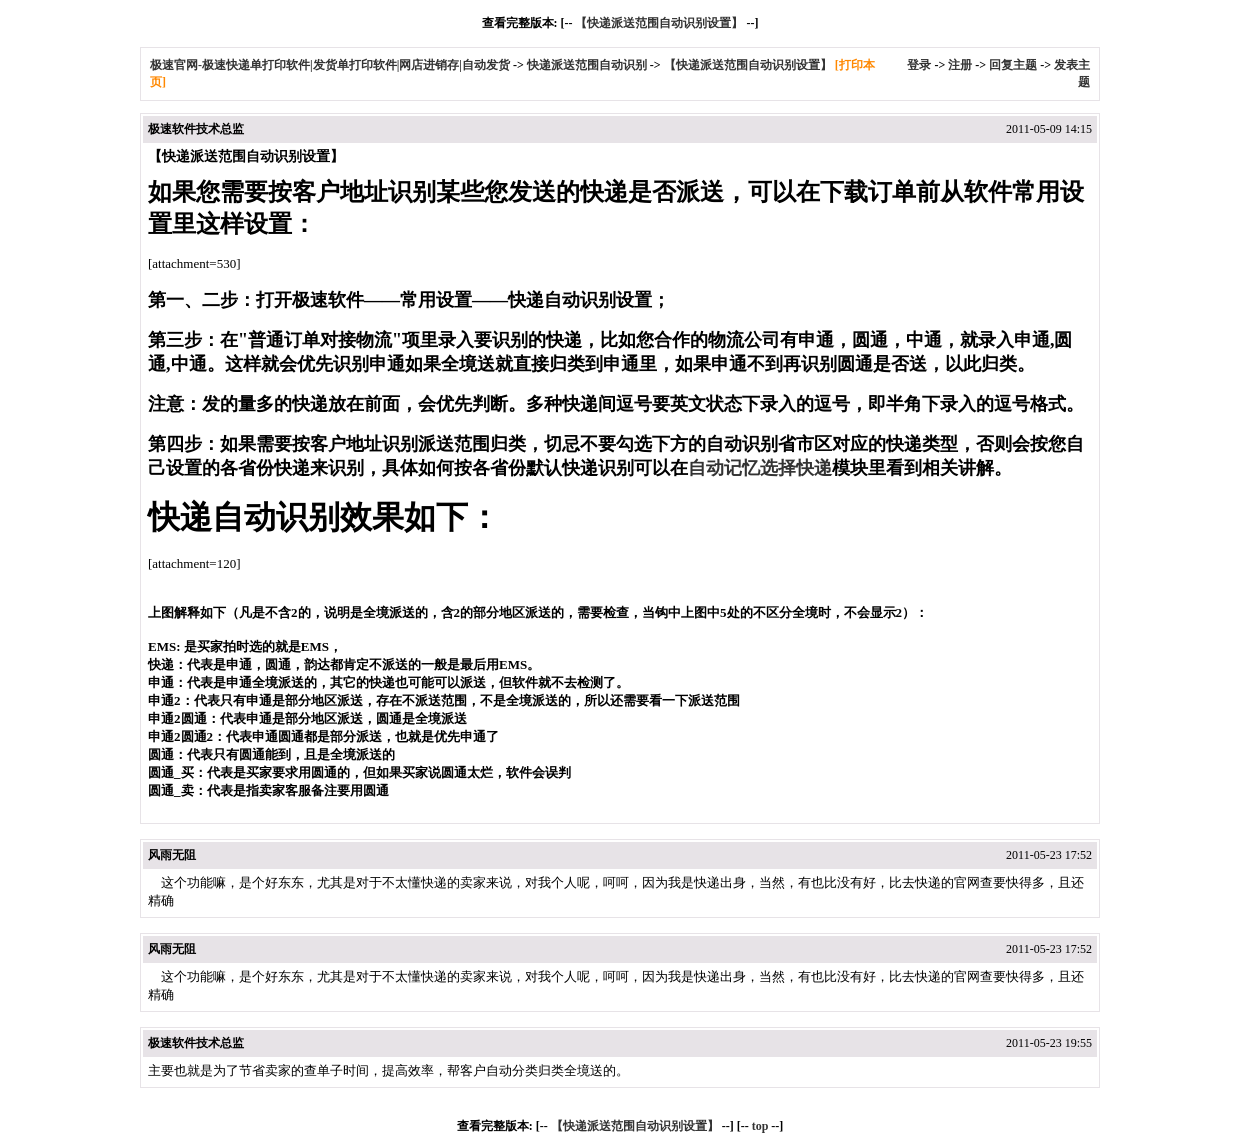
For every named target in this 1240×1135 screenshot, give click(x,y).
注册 (960, 65)
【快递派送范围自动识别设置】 (659, 23)
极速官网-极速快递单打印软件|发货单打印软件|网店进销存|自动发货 (330, 65)
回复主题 (1013, 65)
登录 (919, 65)
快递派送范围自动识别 (587, 65)
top (760, 1126)
